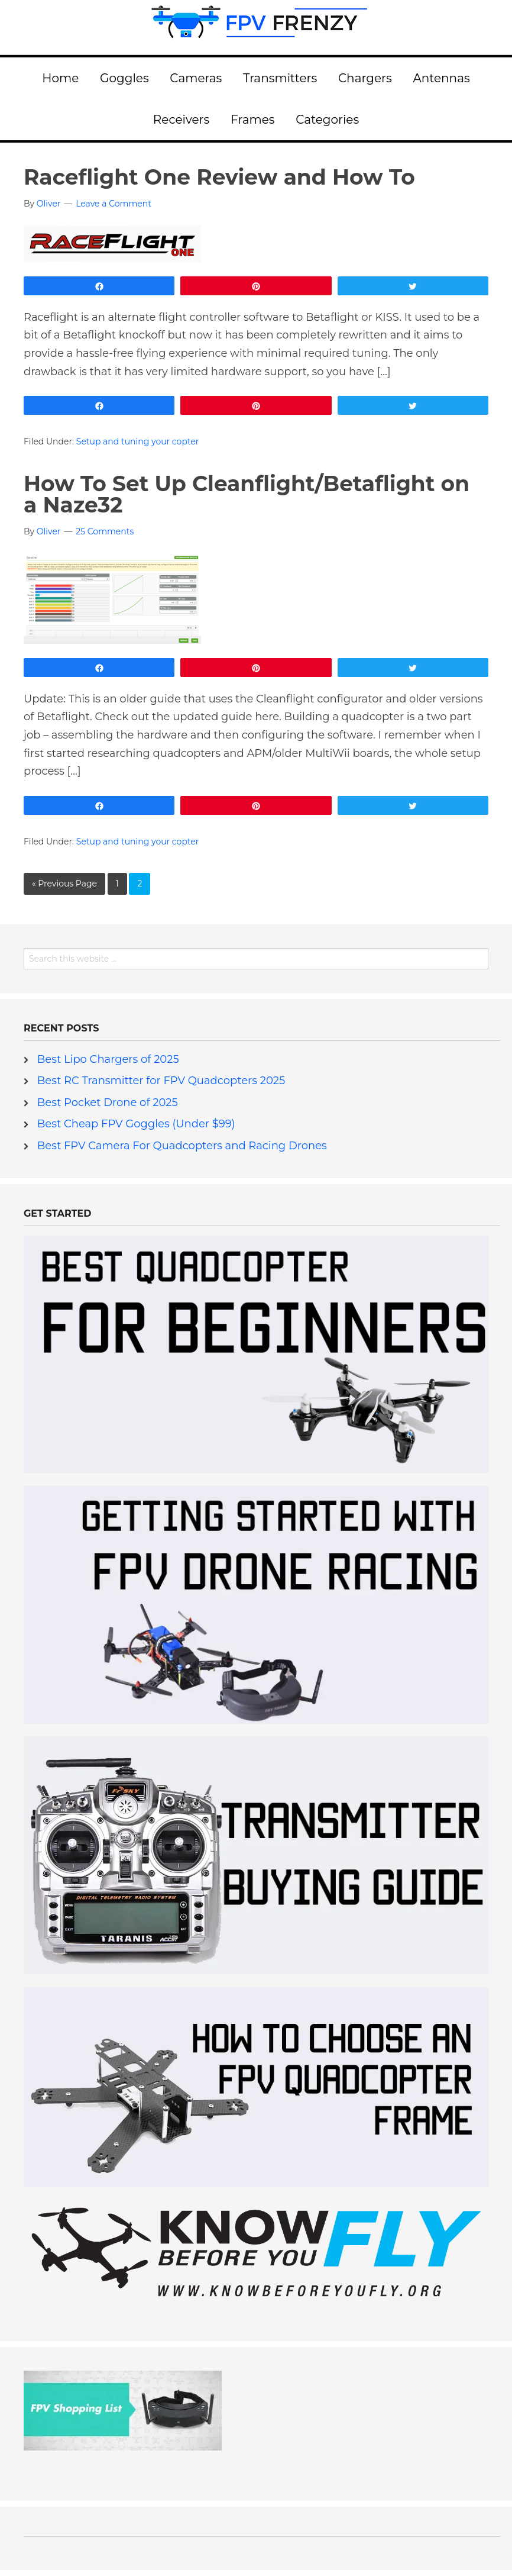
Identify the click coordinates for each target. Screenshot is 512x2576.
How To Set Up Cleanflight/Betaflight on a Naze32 (246, 494)
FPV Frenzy (256, 27)
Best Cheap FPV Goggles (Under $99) (136, 1123)
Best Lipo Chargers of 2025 (108, 1059)
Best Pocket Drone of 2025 (107, 1102)
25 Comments (105, 531)
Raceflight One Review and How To (219, 177)
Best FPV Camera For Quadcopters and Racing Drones (182, 1145)
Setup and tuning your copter (137, 441)
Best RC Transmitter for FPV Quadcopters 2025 (161, 1080)
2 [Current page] (139, 883)
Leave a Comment (113, 203)
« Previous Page (64, 883)
